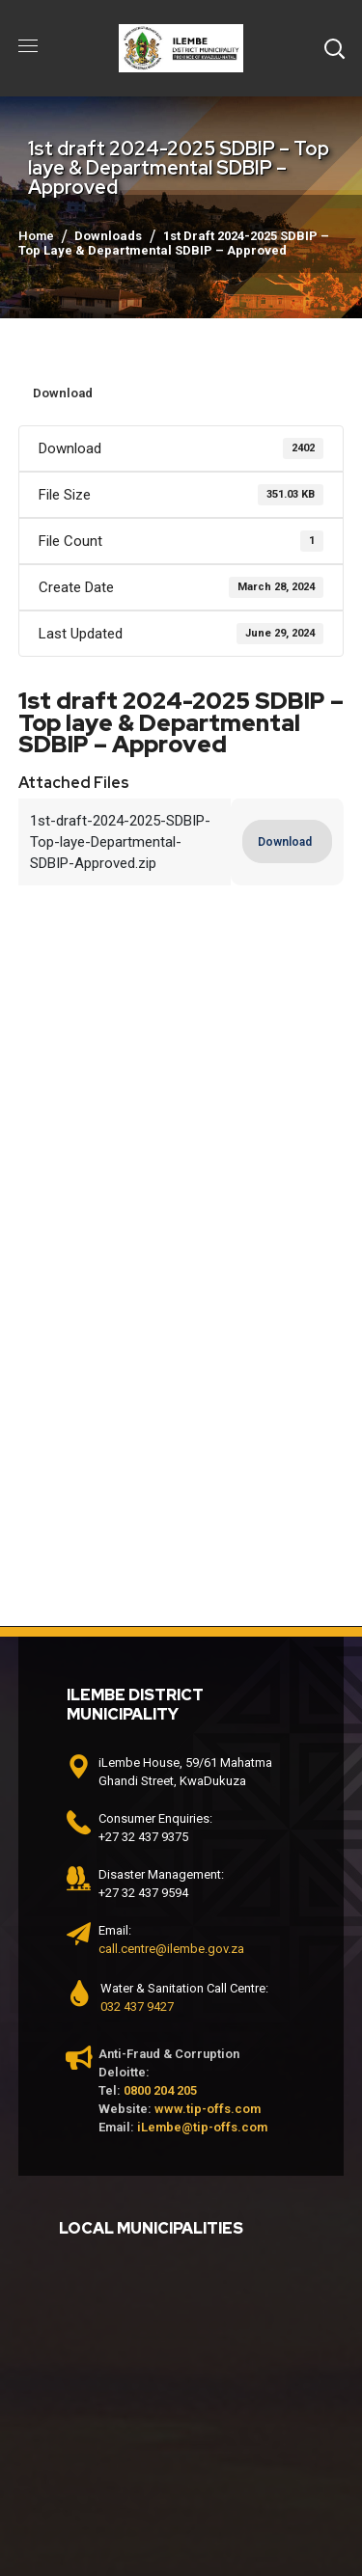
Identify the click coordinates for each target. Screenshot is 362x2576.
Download (63, 393)
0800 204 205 (160, 2090)
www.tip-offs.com (207, 2108)
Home (36, 236)
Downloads (108, 236)
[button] (334, 48)
